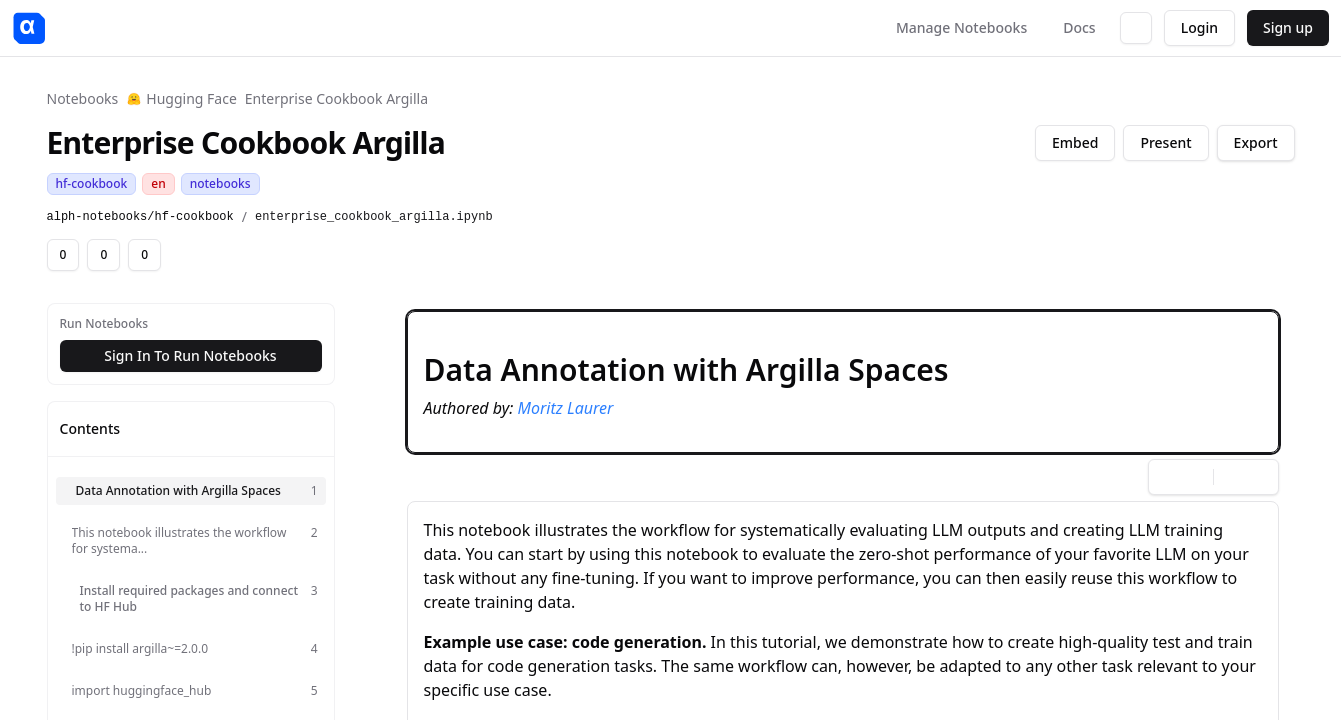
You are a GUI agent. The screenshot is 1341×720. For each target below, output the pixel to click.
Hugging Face (181, 98)
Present (1165, 142)
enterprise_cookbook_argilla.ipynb (374, 217)
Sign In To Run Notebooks (190, 355)
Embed (1075, 142)
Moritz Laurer (565, 408)
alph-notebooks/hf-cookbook (140, 217)
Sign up (1288, 27)
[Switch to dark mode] (1136, 28)
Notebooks (83, 98)
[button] (843, 382)
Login (1199, 27)
